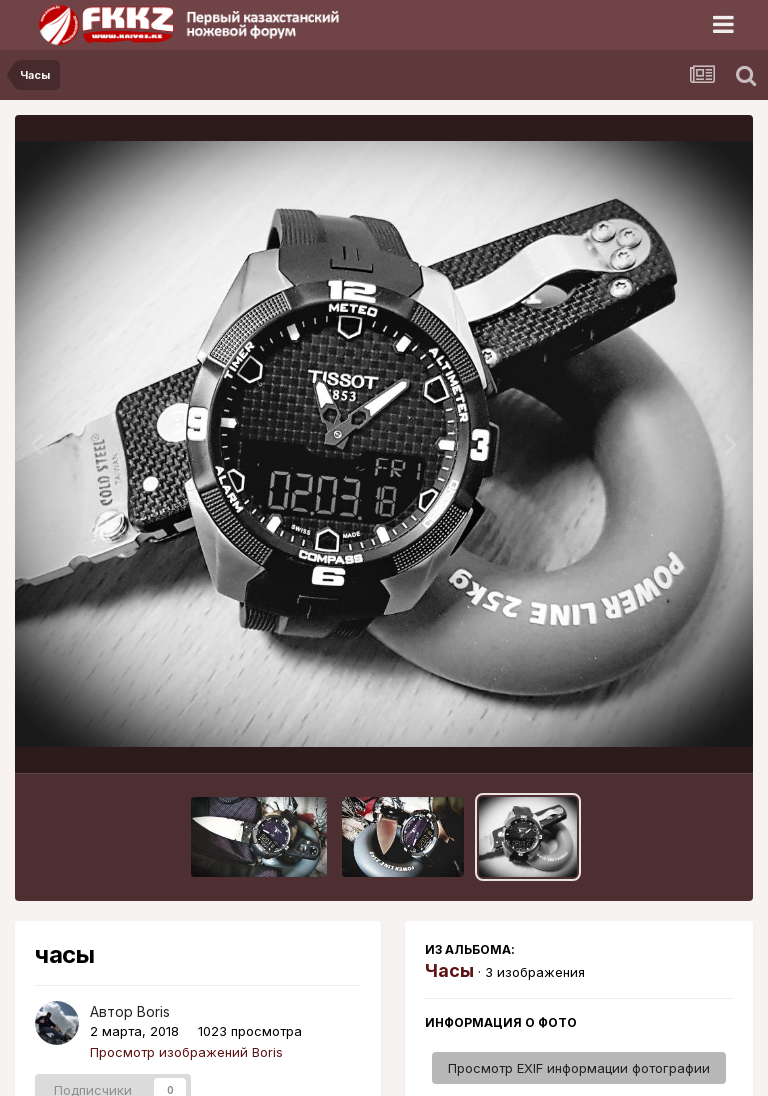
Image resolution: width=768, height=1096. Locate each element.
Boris (153, 1011)
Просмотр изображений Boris (186, 1052)
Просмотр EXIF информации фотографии (579, 1068)
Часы (449, 970)
